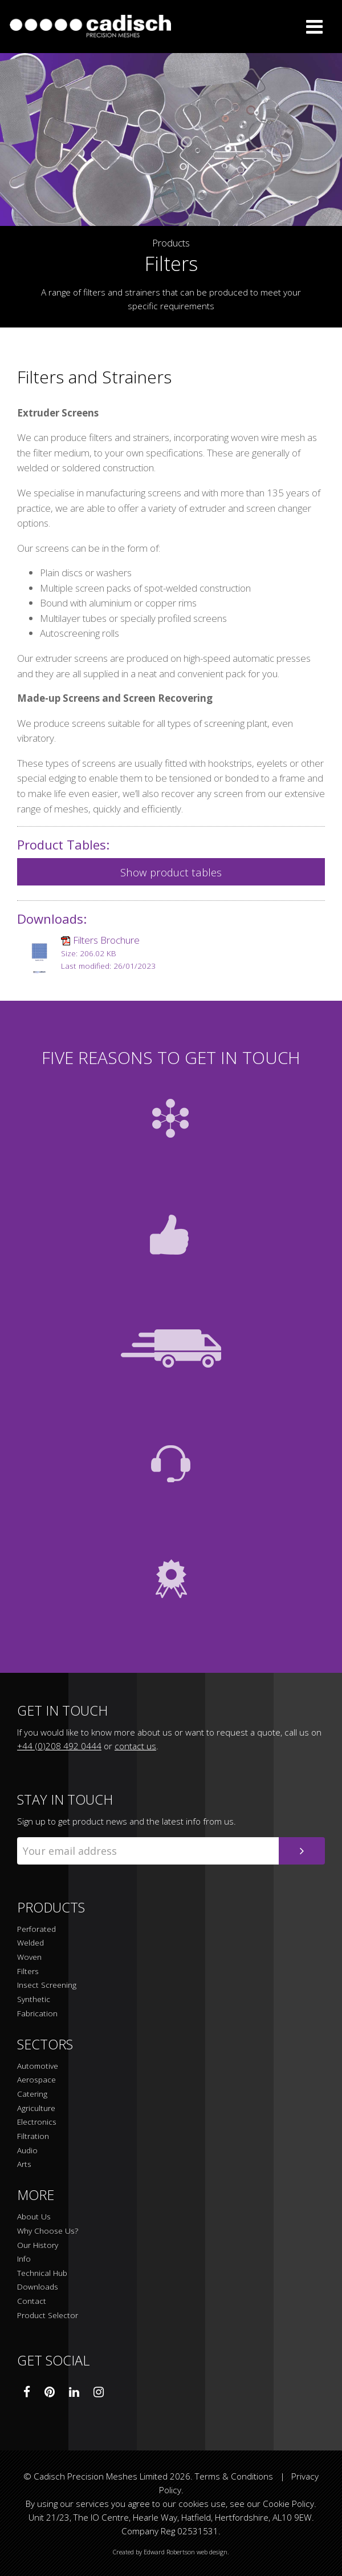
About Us (34, 2217)
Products (171, 243)
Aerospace (36, 2080)
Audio (27, 2151)
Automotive (37, 2066)
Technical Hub (42, 2273)
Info (24, 2259)
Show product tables (171, 872)
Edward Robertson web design (185, 2551)
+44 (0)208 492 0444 (59, 1746)
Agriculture (36, 2108)
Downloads (37, 2287)
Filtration (33, 2136)
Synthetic (33, 1999)
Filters (28, 1971)
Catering (32, 2094)
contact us (135, 1746)
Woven (29, 1957)
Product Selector (47, 2315)
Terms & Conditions (234, 2476)
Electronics (36, 2122)
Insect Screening (46, 1985)
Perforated (36, 1929)
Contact (31, 2301)
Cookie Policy (288, 2503)
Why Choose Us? (47, 2231)
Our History (37, 2245)
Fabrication (37, 2014)
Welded (30, 1943)
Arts (24, 2164)
